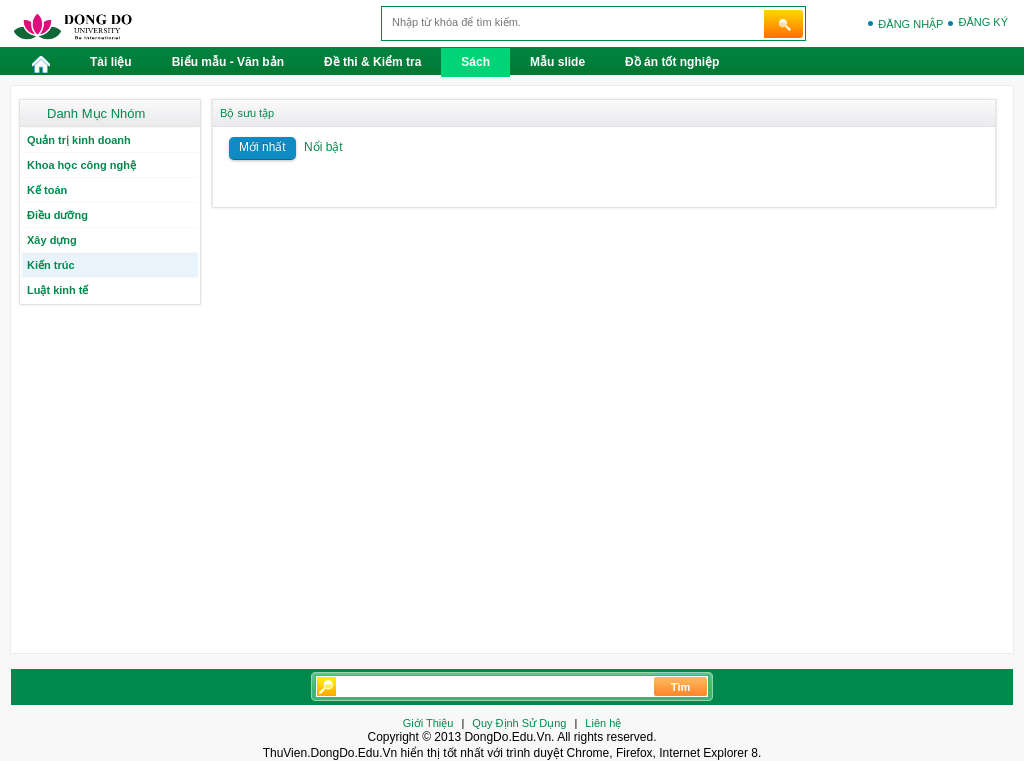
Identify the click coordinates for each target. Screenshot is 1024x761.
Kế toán (47, 190)
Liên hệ (603, 723)
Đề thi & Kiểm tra (372, 62)
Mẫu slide (557, 62)
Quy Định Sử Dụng (519, 723)
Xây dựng (52, 240)
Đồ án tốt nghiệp (672, 62)
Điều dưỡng (57, 215)
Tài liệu (111, 62)
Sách (475, 62)
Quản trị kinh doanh (79, 140)
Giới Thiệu (428, 723)
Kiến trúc (51, 265)
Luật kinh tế (58, 290)
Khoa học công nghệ (81, 165)
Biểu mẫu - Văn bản (228, 62)
